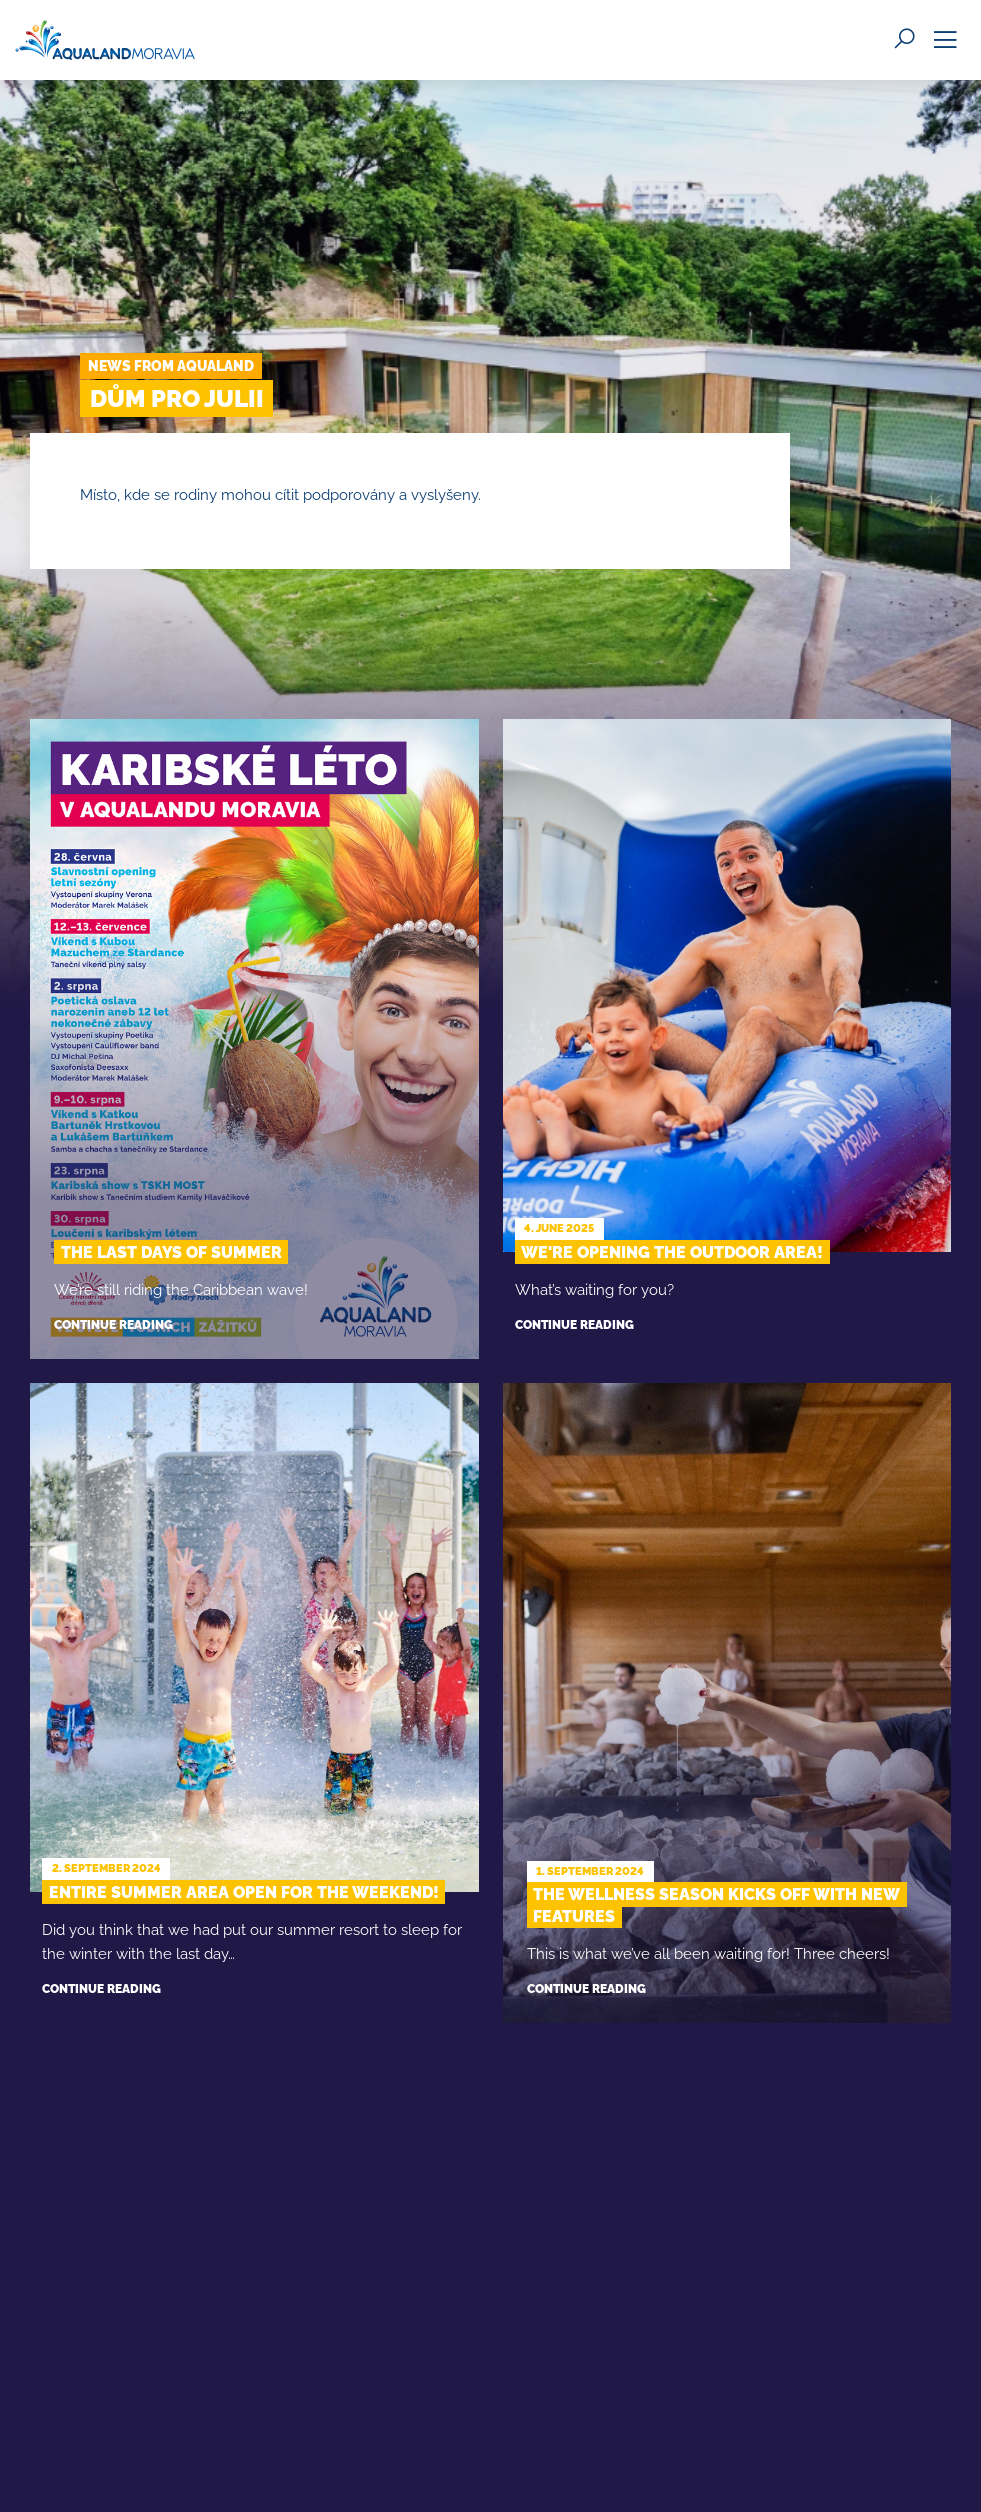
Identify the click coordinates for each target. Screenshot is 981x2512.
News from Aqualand (171, 366)
